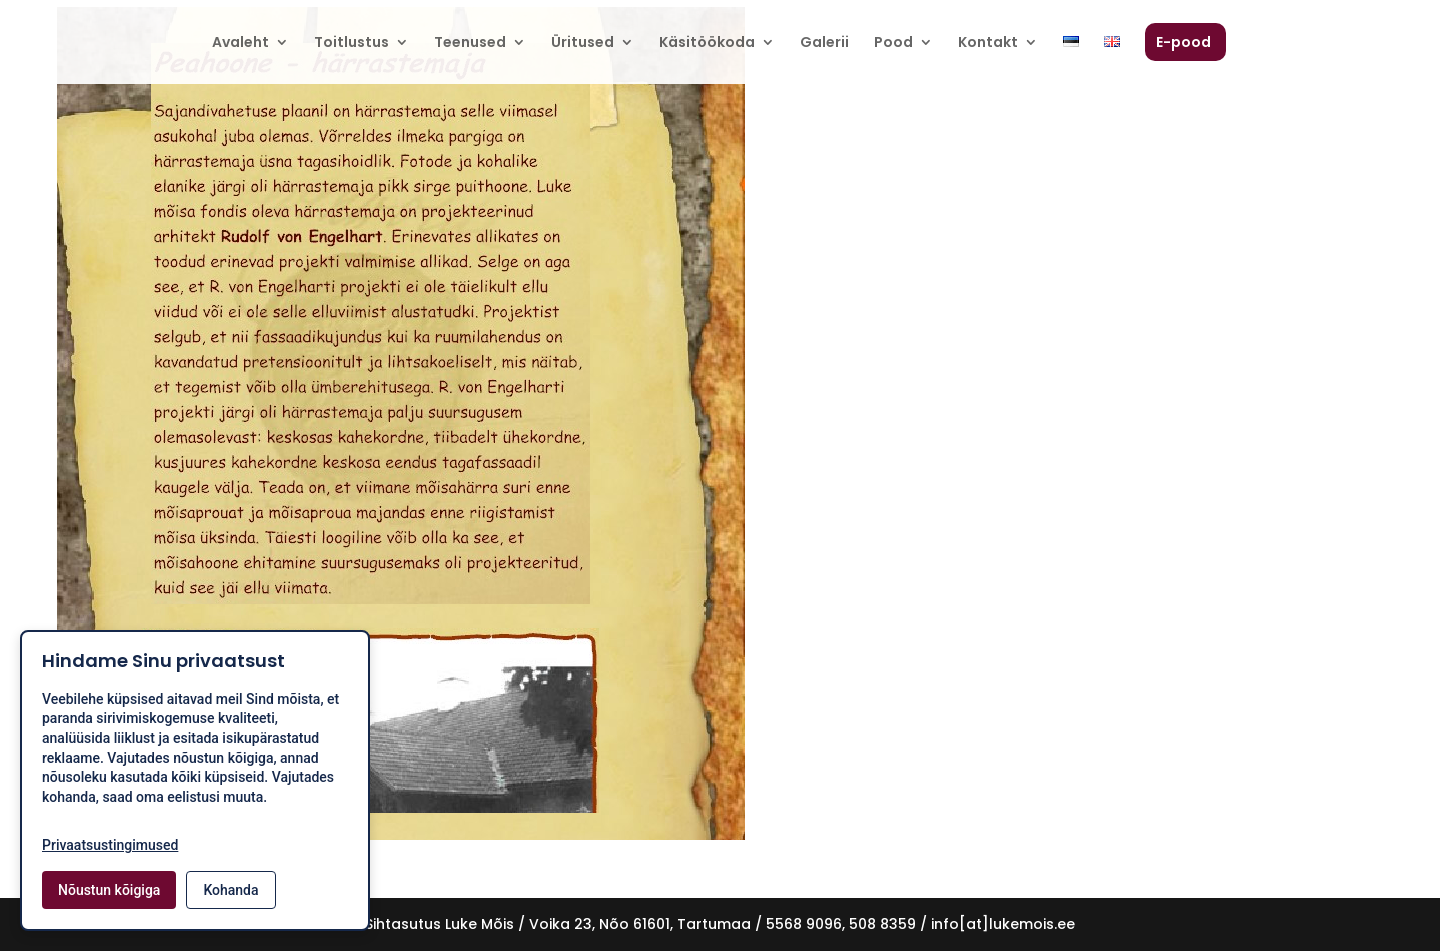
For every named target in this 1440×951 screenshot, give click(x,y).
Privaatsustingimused (110, 845)
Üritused (582, 43)
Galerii (824, 43)
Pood (893, 43)
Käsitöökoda (707, 43)
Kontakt (988, 43)
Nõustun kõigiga (109, 890)
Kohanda (230, 890)
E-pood (1183, 43)
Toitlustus (351, 43)
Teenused (470, 43)
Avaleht (240, 43)
